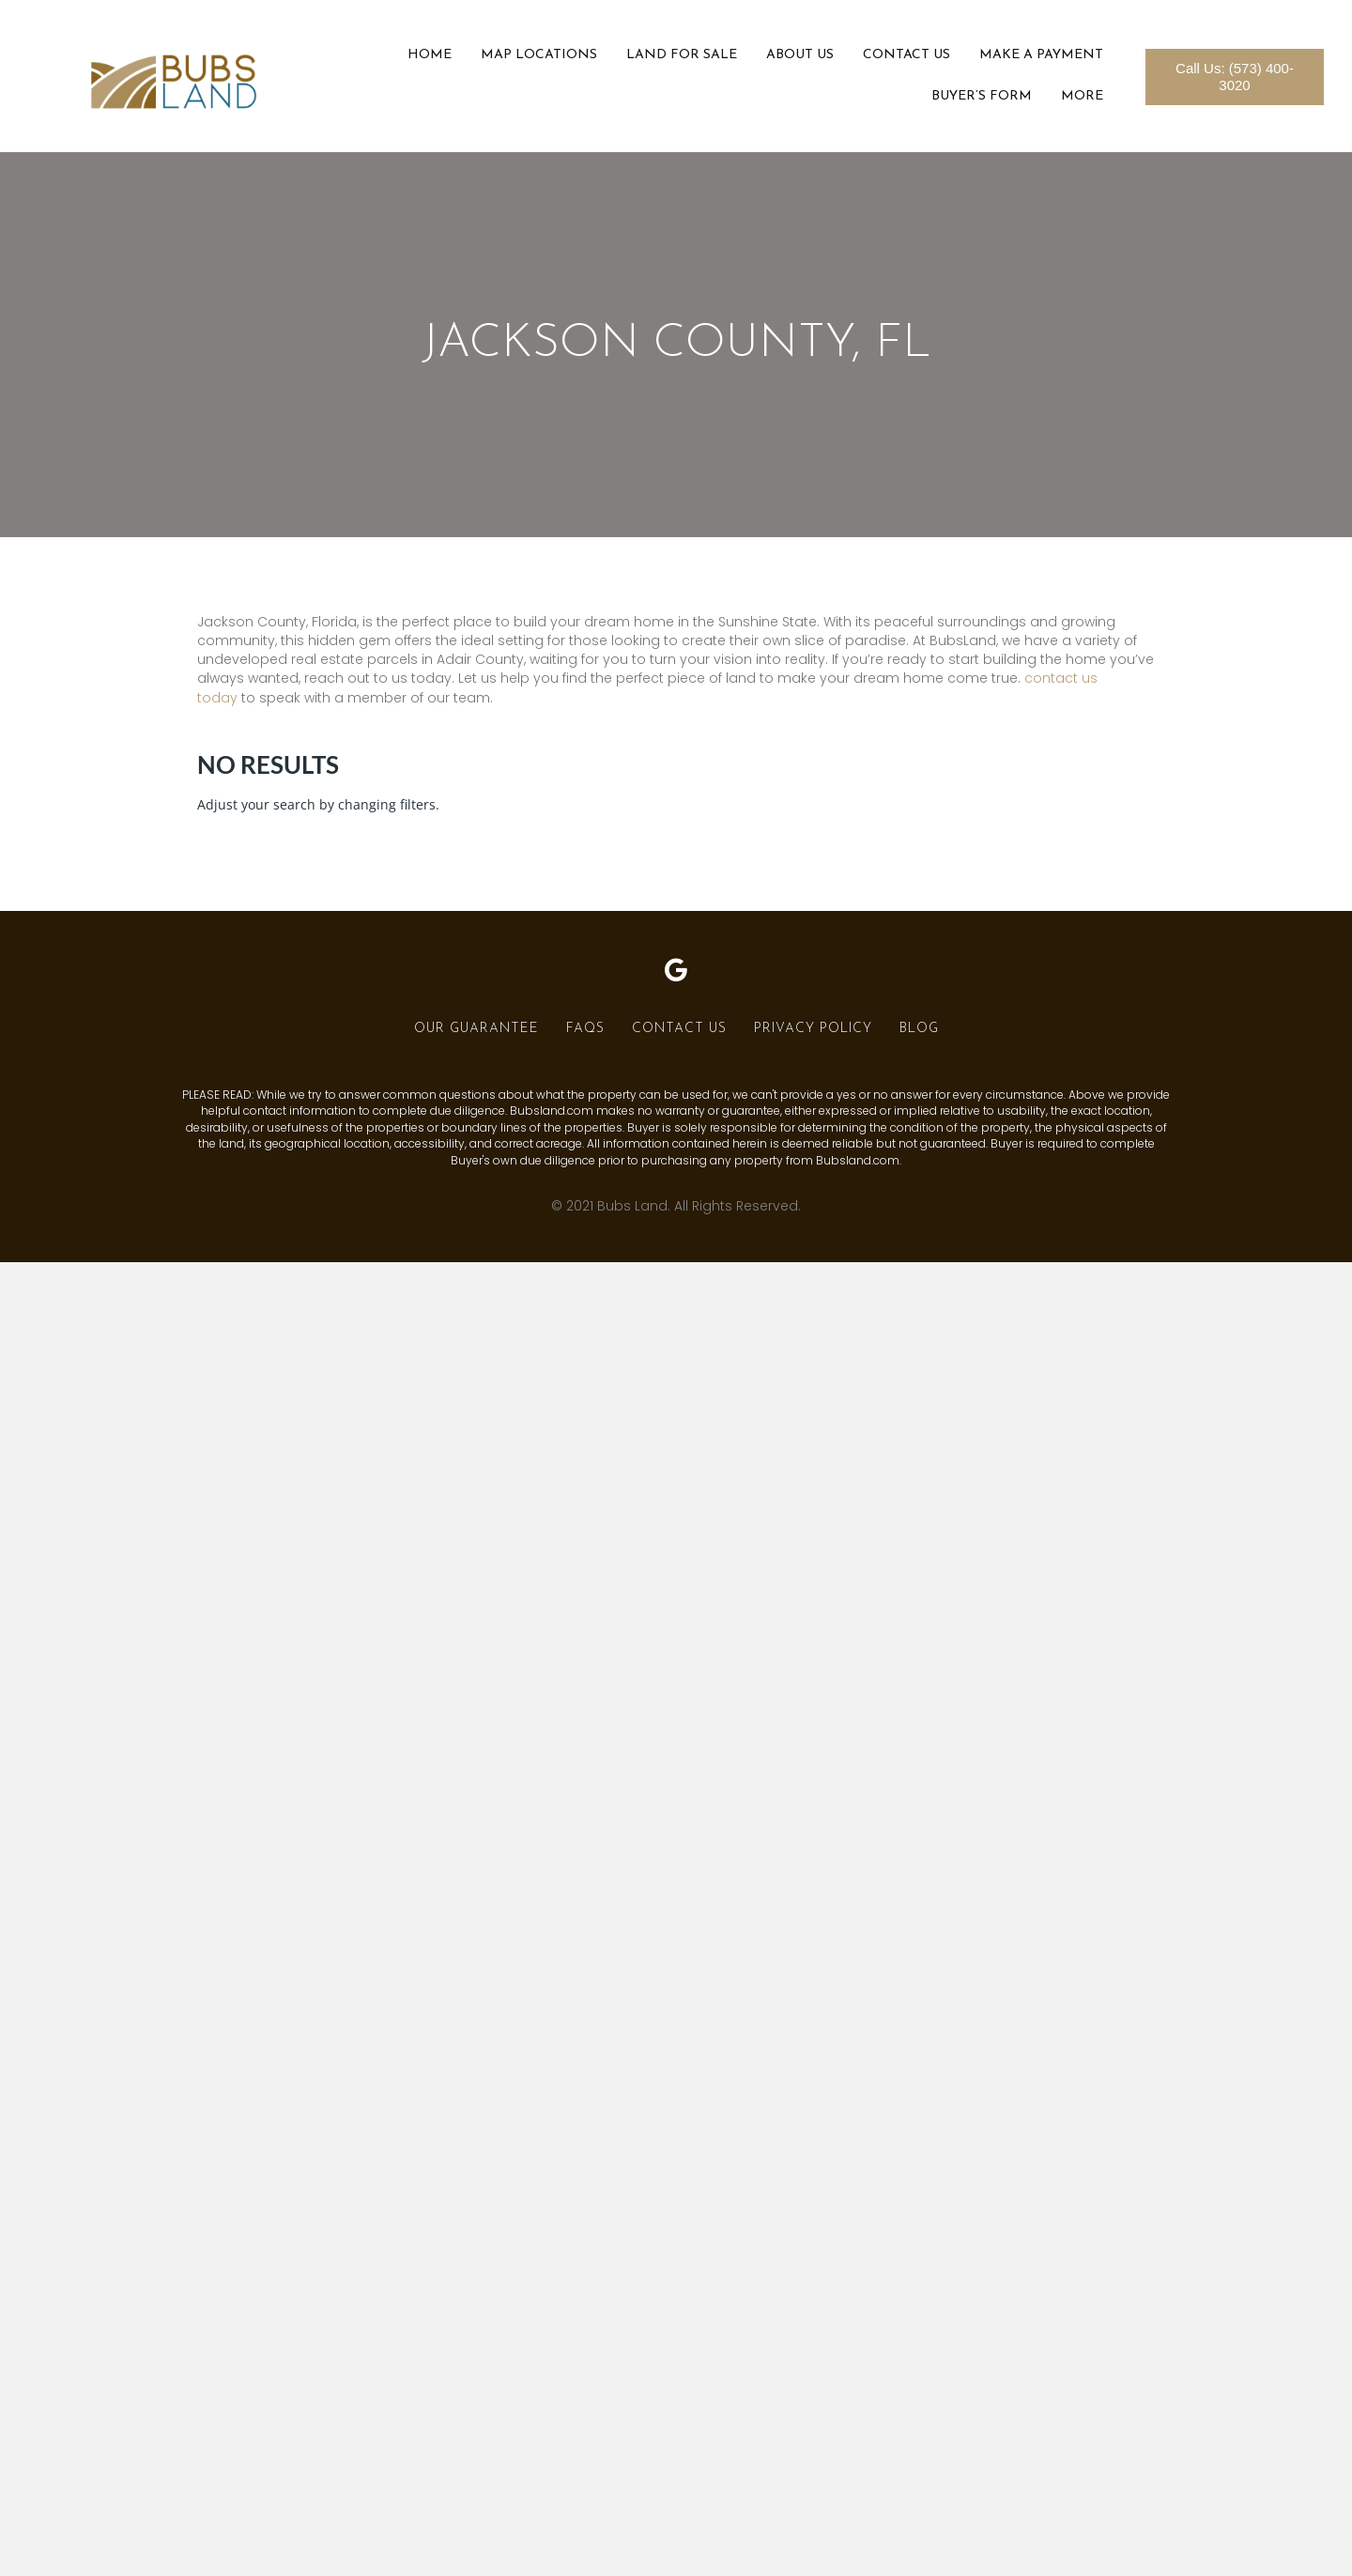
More (1082, 96)
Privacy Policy (813, 1029)
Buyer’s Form (981, 96)
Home (429, 55)
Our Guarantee (476, 1029)
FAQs (585, 1029)
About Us (800, 55)
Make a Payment (1041, 55)
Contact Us (906, 55)
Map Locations (539, 55)
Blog (919, 1029)
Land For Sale (681, 55)
